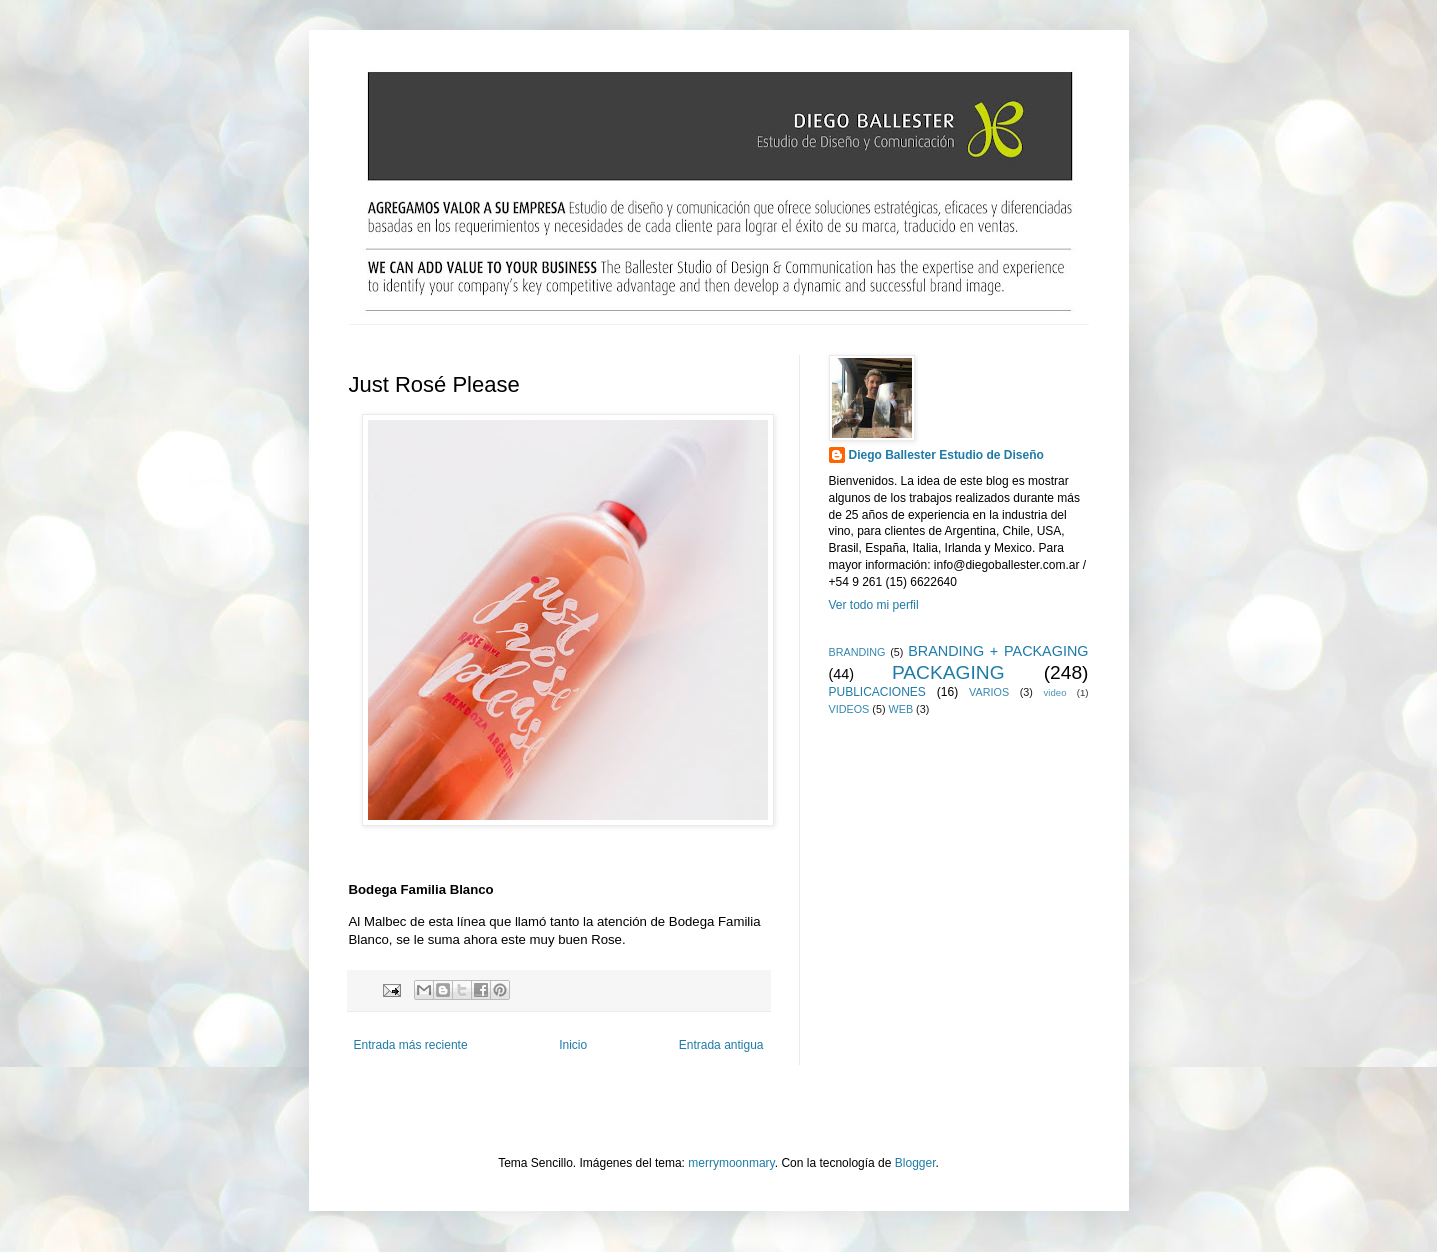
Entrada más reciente (411, 1045)
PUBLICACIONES (877, 692)
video (1055, 692)
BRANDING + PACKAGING (998, 651)
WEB (901, 709)
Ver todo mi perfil (874, 605)
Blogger (915, 1163)
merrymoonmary (731, 1163)
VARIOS (989, 692)
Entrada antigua (721, 1045)
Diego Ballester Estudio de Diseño (946, 455)
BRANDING (857, 652)
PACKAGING (948, 672)
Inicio (573, 1045)
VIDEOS (849, 709)
